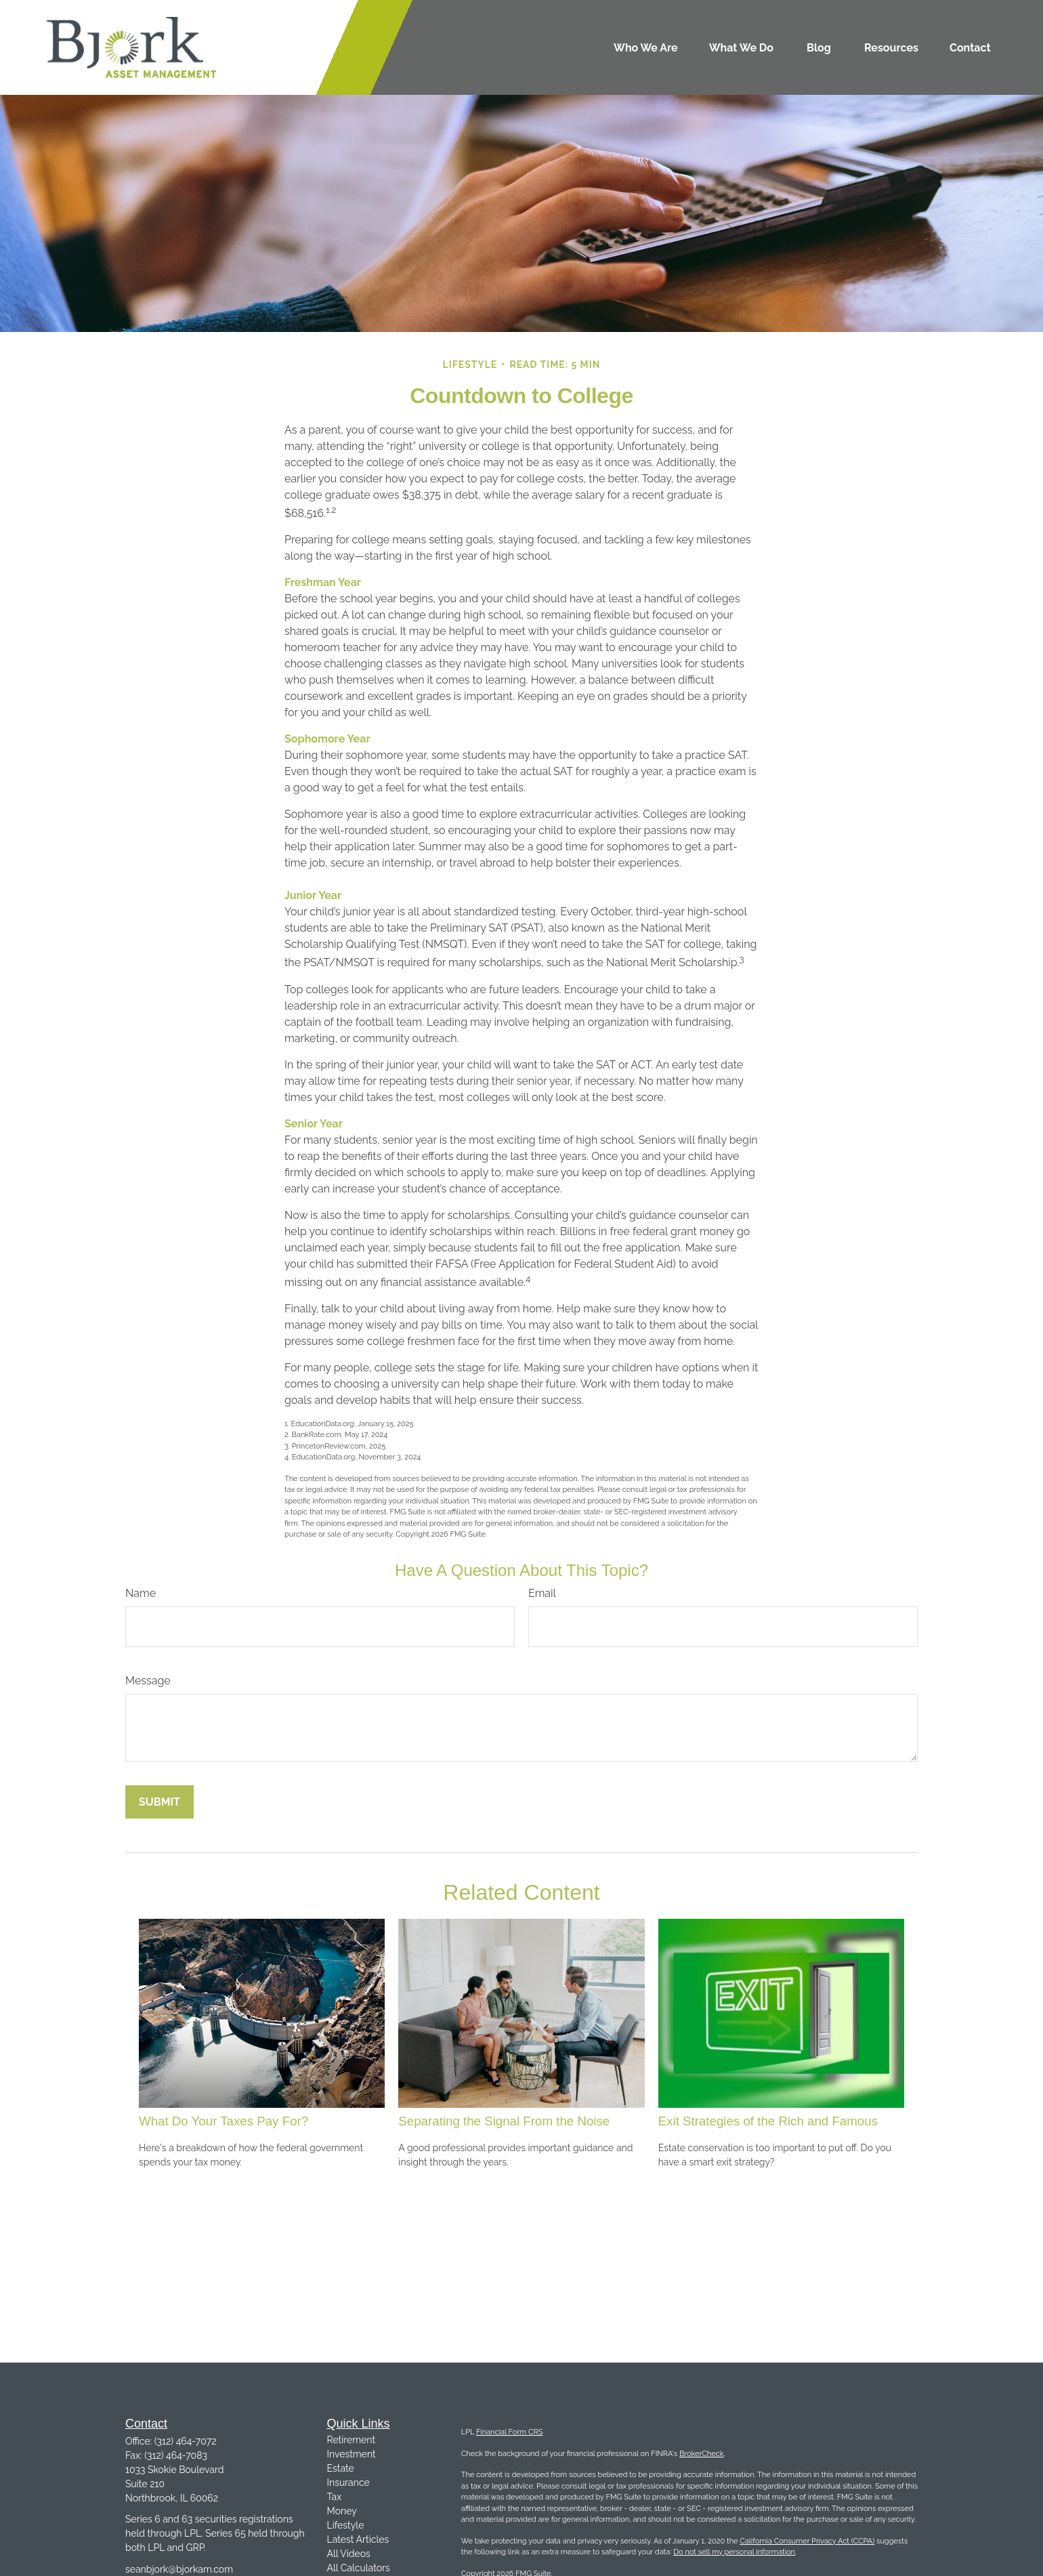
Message (148, 1680)
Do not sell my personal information (734, 2552)
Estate (340, 2468)
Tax (334, 2496)
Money (342, 2511)
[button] (645, 47)
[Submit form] (159, 1802)
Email (542, 1593)
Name (140, 1593)
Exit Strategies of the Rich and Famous (768, 2121)
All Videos (348, 2553)
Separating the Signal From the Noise (504, 2121)
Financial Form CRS (509, 2432)
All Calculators (358, 2567)
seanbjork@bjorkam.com (179, 2569)
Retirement (351, 2439)
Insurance (348, 2482)
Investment (351, 2454)
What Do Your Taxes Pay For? (223, 2121)
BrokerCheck (701, 2453)
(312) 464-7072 (185, 2441)
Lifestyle (345, 2525)
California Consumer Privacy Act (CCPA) (807, 2541)
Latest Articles (358, 2539)
